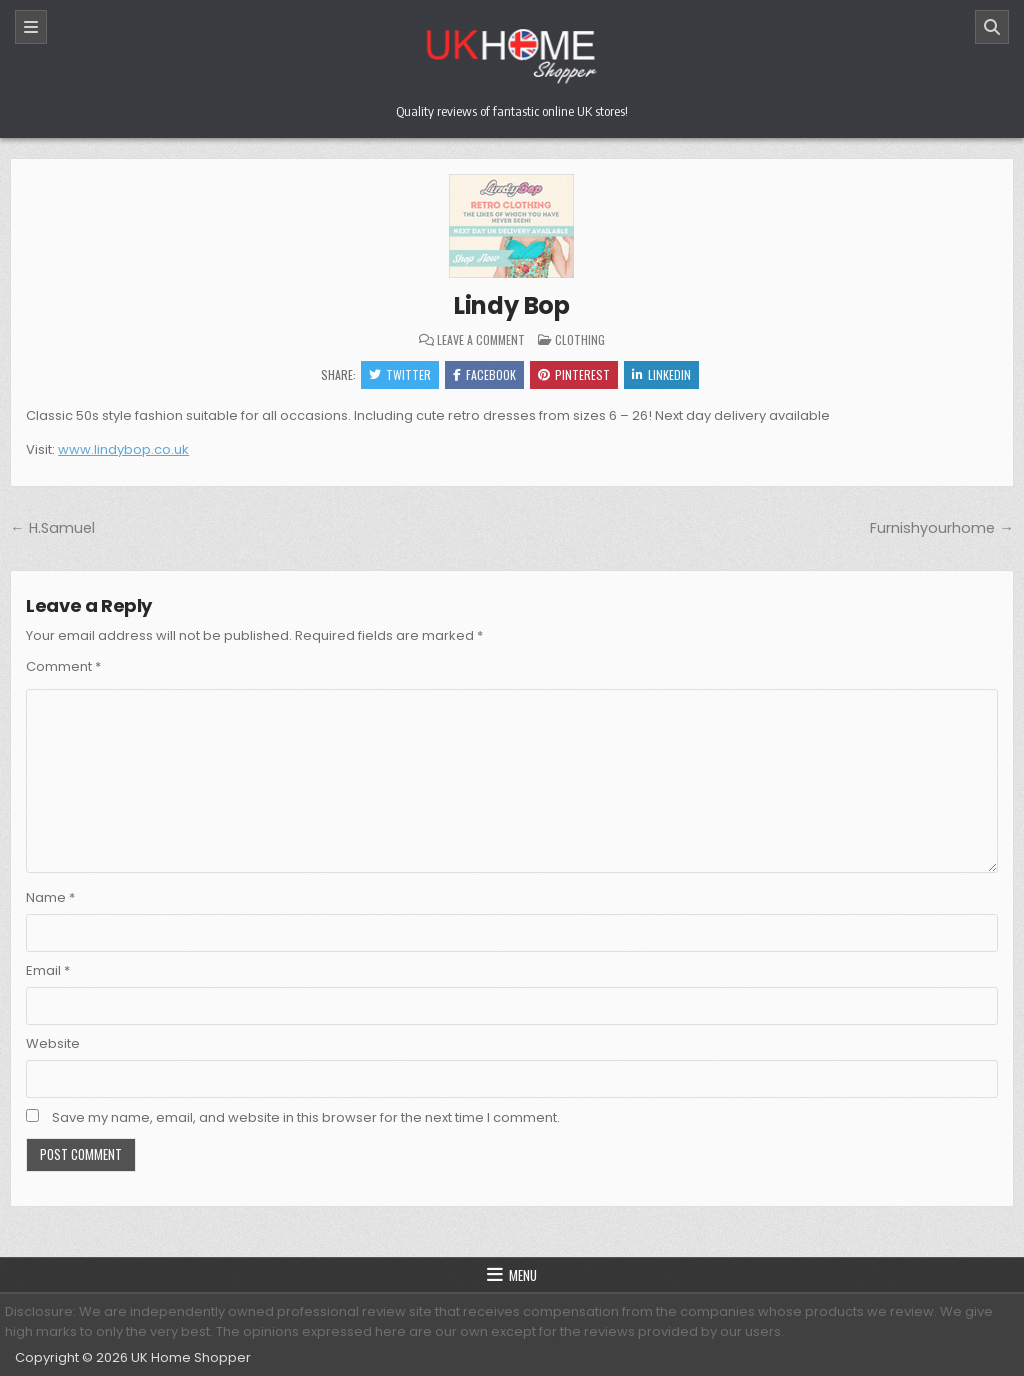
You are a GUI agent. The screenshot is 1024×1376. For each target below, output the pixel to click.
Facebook (484, 374)
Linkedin (661, 374)
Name (50, 897)
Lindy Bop (512, 305)
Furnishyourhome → (941, 528)
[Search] (992, 27)
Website (53, 1043)
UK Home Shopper (191, 1357)
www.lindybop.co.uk (123, 449)
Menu (523, 1275)
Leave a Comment (481, 340)
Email (48, 970)
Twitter (400, 374)
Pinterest (574, 374)
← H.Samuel (52, 528)
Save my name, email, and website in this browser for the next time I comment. (306, 1117)
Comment (63, 666)
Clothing (580, 339)
